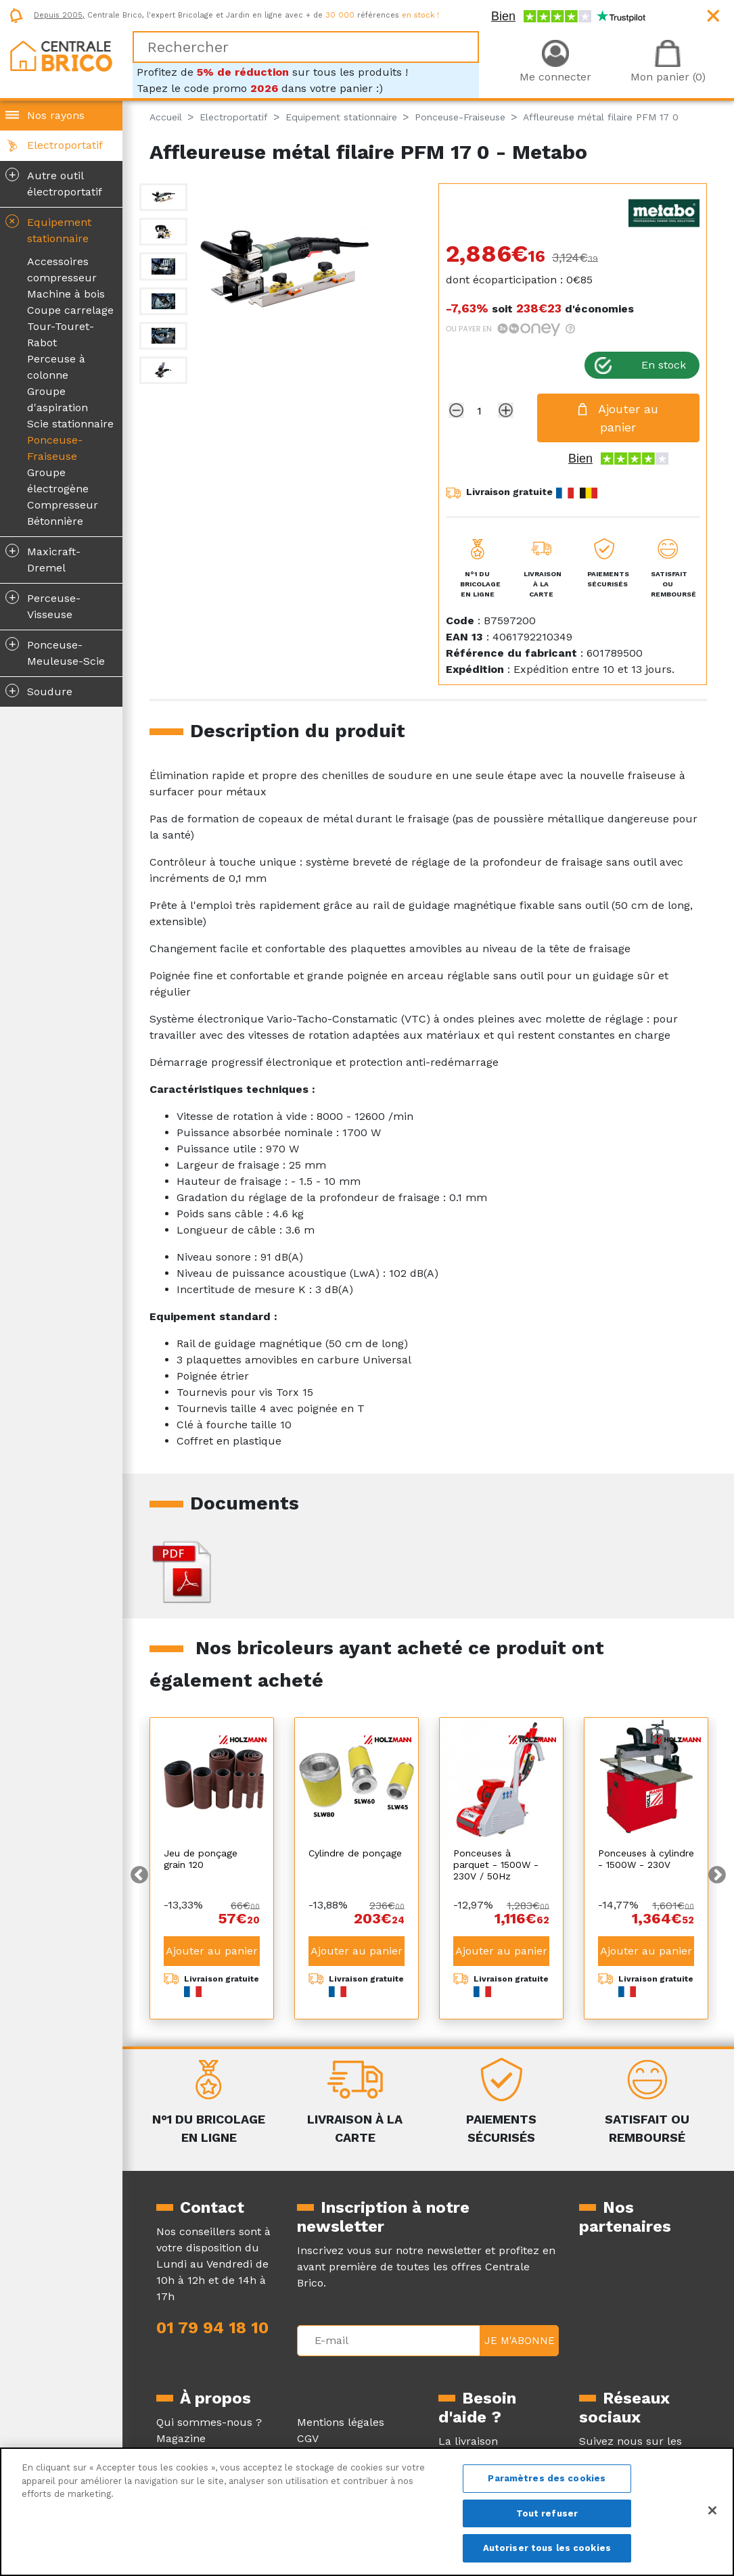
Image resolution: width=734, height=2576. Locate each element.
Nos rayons (56, 115)
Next (717, 1875)
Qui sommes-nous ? (209, 2422)
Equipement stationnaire (47, 228)
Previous (139, 1875)
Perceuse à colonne (56, 366)
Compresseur (62, 504)
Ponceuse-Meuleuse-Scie (55, 652)
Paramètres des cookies (546, 2478)
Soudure (38, 690)
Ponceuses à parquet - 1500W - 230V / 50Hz (495, 1864)
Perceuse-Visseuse (43, 605)
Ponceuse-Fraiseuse (55, 448)
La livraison (468, 2441)
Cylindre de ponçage (355, 1853)
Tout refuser (547, 2513)
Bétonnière (55, 521)
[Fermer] (712, 2510)
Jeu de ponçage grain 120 (200, 1859)
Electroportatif (65, 145)
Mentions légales (340, 2422)
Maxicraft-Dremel (43, 558)
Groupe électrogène (58, 480)
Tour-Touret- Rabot (60, 334)
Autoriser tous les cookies (547, 2548)
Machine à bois (66, 293)
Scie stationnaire (70, 423)
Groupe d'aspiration (57, 399)
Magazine (181, 2438)
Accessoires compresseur (62, 269)
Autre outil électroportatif (53, 182)
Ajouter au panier (212, 1950)
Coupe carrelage (70, 310)
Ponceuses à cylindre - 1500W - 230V (646, 1859)
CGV (308, 2438)
